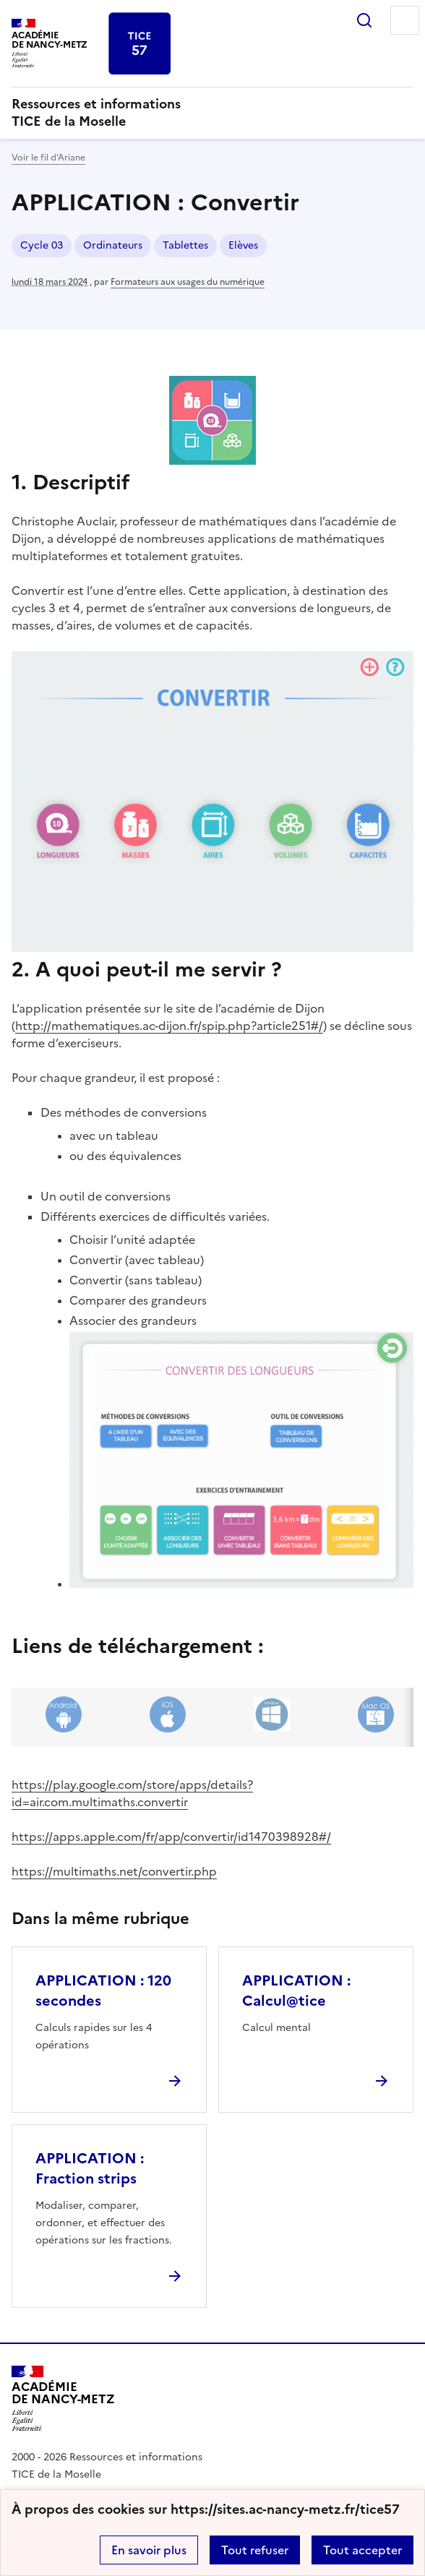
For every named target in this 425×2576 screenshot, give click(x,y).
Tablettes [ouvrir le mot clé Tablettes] (185, 245)
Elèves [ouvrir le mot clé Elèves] (243, 245)
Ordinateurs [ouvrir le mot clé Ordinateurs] (112, 245)
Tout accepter (362, 2550)
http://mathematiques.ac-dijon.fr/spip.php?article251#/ (169, 1025)
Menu (404, 20)
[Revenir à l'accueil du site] (63, 2398)
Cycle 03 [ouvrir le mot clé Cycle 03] (41, 245)
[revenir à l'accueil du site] (212, 112)
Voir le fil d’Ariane (48, 157)
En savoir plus (148, 2550)
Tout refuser (254, 2550)
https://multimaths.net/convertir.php (114, 1871)
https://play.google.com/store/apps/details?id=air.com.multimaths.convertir (132, 1793)
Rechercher (364, 20)
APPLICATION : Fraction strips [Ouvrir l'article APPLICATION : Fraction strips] (89, 2168)
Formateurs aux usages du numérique (188, 281)
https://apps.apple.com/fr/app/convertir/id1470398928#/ (171, 1836)
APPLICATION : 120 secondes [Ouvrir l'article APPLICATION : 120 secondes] (103, 1991)
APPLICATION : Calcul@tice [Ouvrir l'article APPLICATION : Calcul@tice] (296, 1991)
